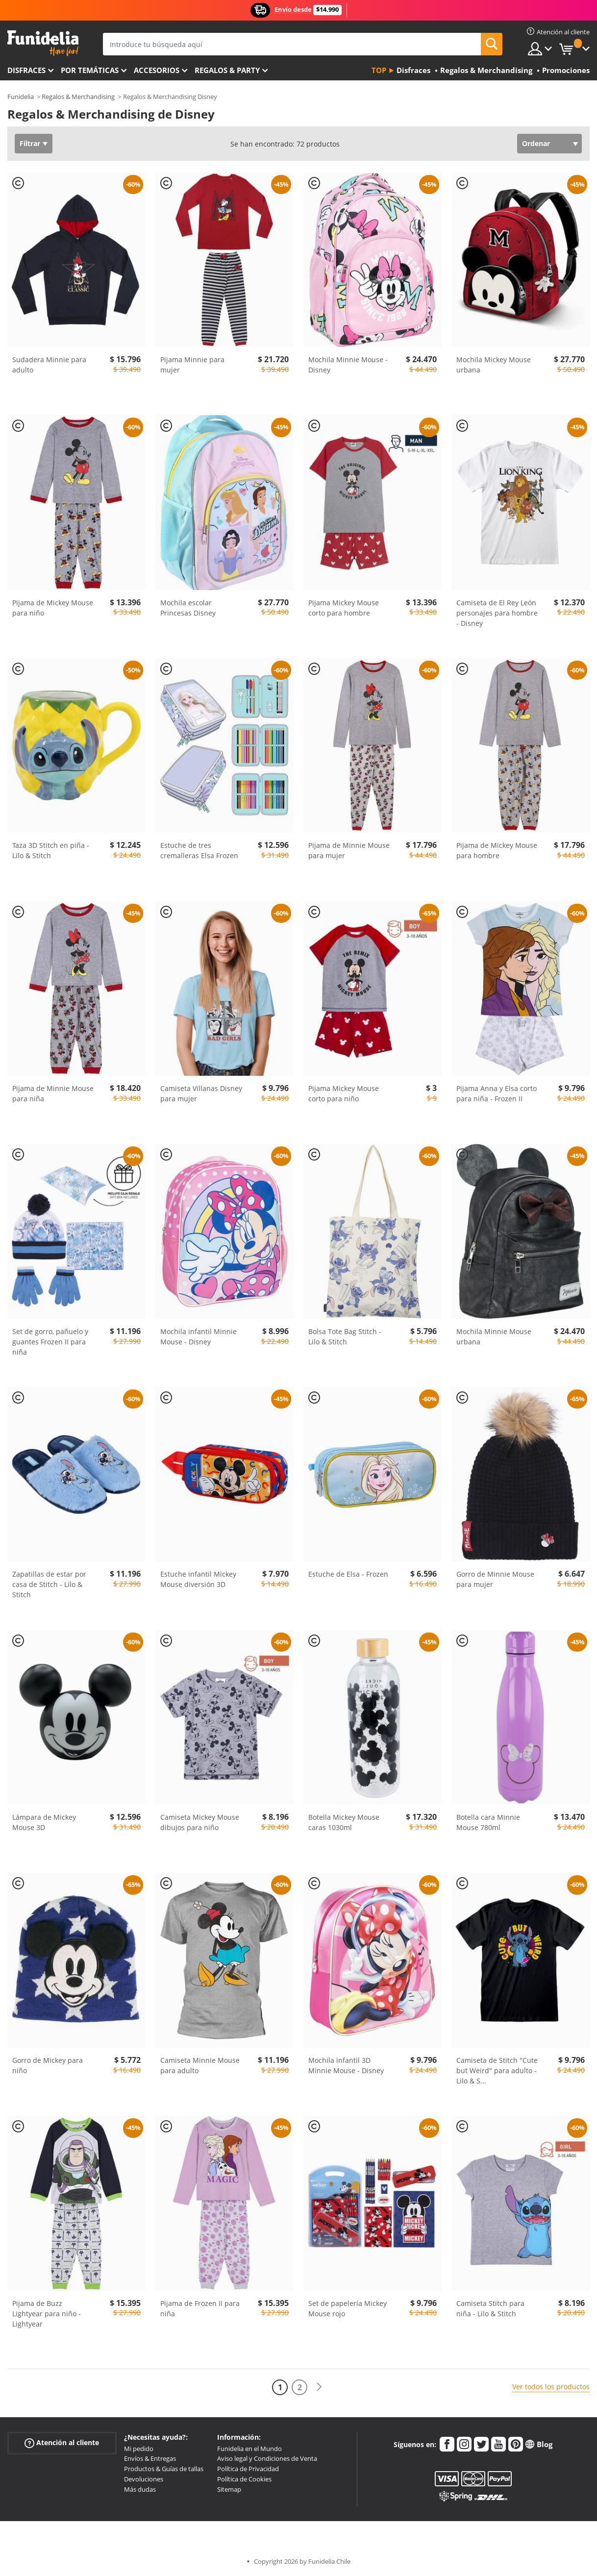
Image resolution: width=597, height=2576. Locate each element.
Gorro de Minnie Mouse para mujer (495, 1579)
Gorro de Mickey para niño (47, 2065)
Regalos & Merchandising (78, 96)
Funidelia (20, 96)
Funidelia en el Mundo (249, 2448)
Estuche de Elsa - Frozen (348, 1574)
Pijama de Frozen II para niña (200, 2308)
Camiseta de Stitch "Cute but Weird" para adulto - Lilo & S (497, 2070)
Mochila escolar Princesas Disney (188, 608)
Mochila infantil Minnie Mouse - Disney (198, 1336)
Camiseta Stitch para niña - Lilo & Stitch (490, 2308)
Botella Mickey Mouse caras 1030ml (343, 1822)
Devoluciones (143, 2479)
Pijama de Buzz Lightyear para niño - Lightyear (46, 2313)
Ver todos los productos (551, 2386)
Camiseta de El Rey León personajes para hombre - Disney (497, 613)
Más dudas (140, 2489)
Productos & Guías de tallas (163, 2468)
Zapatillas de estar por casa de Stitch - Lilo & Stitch (49, 1584)
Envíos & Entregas (150, 2458)
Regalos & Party (227, 70)
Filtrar (30, 143)
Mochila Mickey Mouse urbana (493, 364)
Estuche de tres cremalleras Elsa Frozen (199, 850)
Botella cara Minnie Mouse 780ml (488, 1822)
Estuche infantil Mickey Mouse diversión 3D (198, 1579)
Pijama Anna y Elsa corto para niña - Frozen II (496, 1093)
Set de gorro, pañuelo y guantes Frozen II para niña (50, 1342)
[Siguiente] (319, 2387)
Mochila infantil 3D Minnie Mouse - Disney (346, 2065)
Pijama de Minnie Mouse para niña (53, 1093)
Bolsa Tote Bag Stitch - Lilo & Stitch (344, 1336)
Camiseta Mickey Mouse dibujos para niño (199, 1822)
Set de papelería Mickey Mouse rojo (347, 2308)
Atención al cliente (62, 2442)
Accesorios (156, 70)
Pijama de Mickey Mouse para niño (52, 608)
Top (379, 70)
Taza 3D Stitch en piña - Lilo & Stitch (50, 850)
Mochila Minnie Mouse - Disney (348, 364)
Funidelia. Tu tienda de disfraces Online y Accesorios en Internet (42, 43)
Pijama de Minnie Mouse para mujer (349, 850)
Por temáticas (90, 70)
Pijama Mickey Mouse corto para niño (343, 1093)
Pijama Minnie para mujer (192, 364)
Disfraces (26, 70)
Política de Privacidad (248, 2468)
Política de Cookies (244, 2479)
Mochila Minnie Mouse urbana (493, 1336)
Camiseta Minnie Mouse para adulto (200, 2065)
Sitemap (229, 2489)
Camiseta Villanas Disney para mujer (201, 1093)
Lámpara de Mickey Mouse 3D (44, 1822)
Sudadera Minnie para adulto (49, 364)
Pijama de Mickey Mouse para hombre (496, 850)
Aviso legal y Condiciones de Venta (267, 2458)
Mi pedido (138, 2448)
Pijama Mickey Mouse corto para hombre (343, 608)
